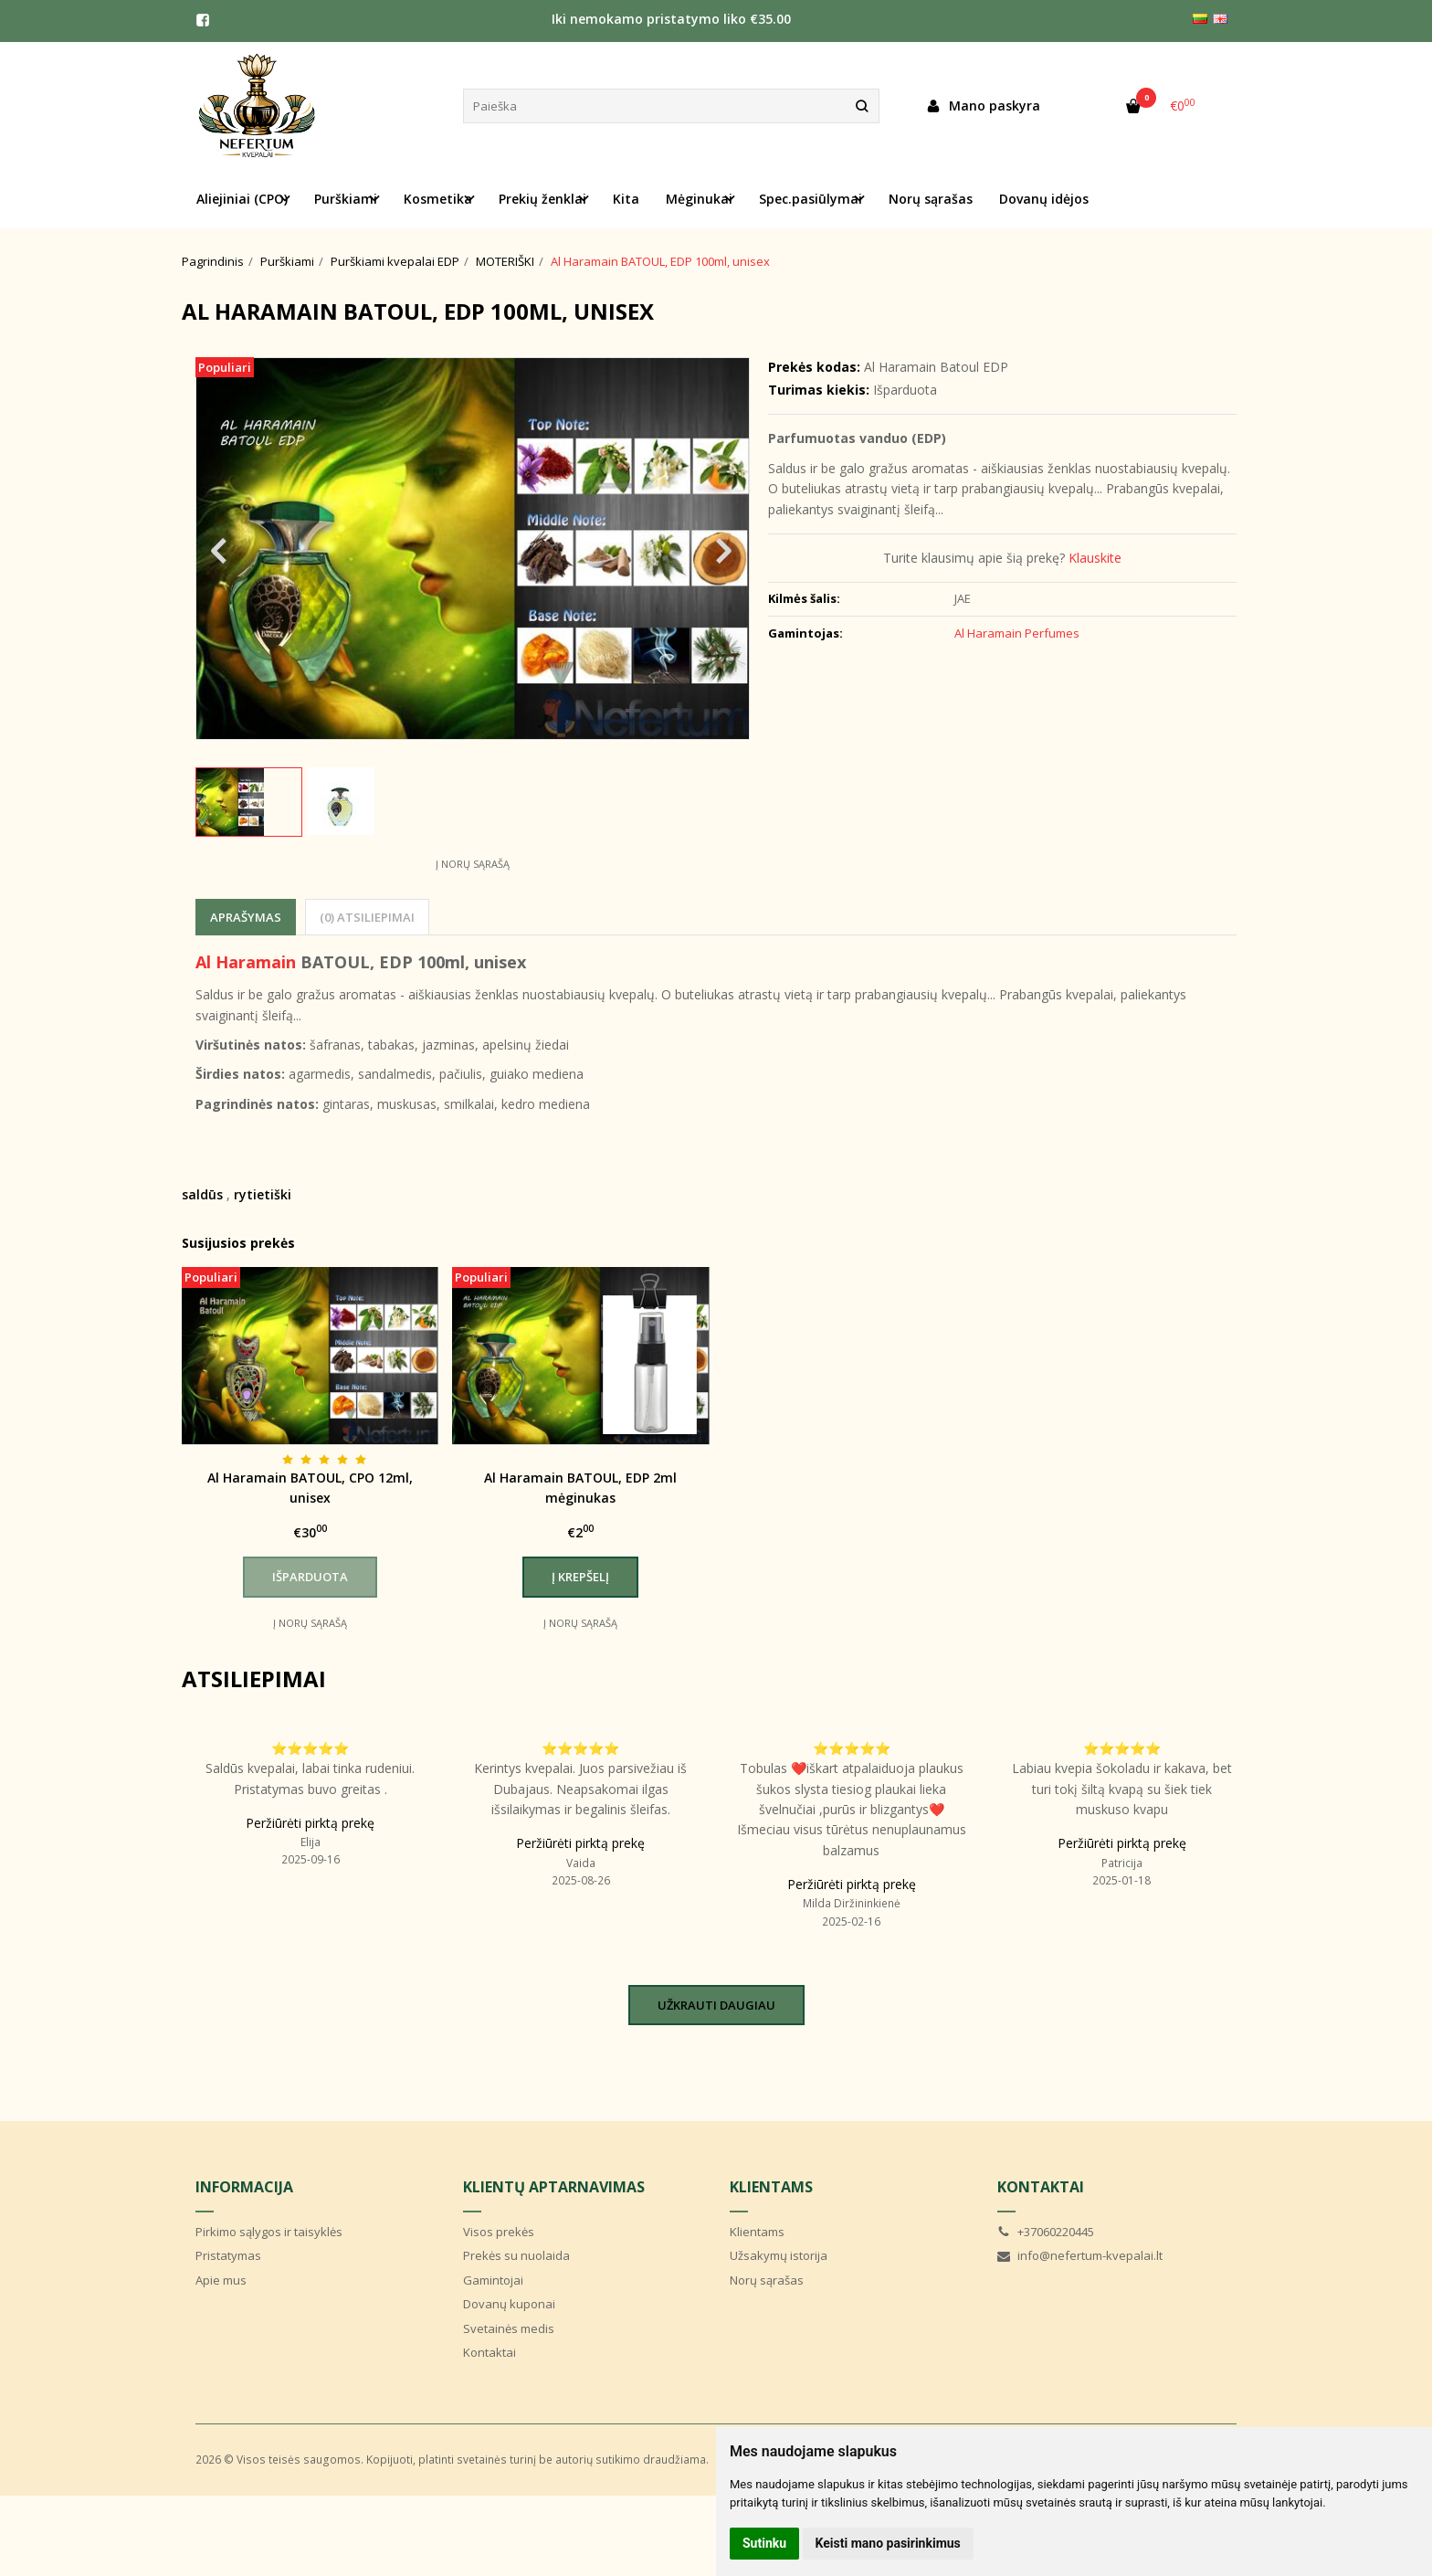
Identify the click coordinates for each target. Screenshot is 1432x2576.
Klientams (771, 2187)
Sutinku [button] (764, 2543)
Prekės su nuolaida (516, 2255)
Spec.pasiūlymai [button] (810, 198)
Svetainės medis (508, 2328)
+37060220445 (1045, 2231)
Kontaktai (489, 2352)
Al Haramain (245, 962)
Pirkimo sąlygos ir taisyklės (268, 2231)
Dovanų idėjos (1044, 198)
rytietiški (262, 1194)
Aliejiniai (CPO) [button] (242, 198)
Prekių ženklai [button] (542, 198)
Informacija (244, 2187)
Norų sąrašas (931, 198)
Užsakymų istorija (778, 2255)
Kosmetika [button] (438, 198)
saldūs (202, 1194)
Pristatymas (228, 2255)
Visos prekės (498, 2231)
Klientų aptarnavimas (554, 2187)
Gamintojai (493, 2280)
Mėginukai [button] (699, 198)
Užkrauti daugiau (716, 2005)
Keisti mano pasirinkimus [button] (888, 2543)
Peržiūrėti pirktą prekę (310, 1823)
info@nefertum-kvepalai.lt (1080, 2255)
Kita (626, 198)
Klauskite (1095, 557)
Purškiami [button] (345, 198)
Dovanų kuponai (509, 2304)
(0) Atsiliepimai (367, 917)
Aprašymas (245, 917)
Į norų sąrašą (473, 864)
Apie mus (221, 2280)
